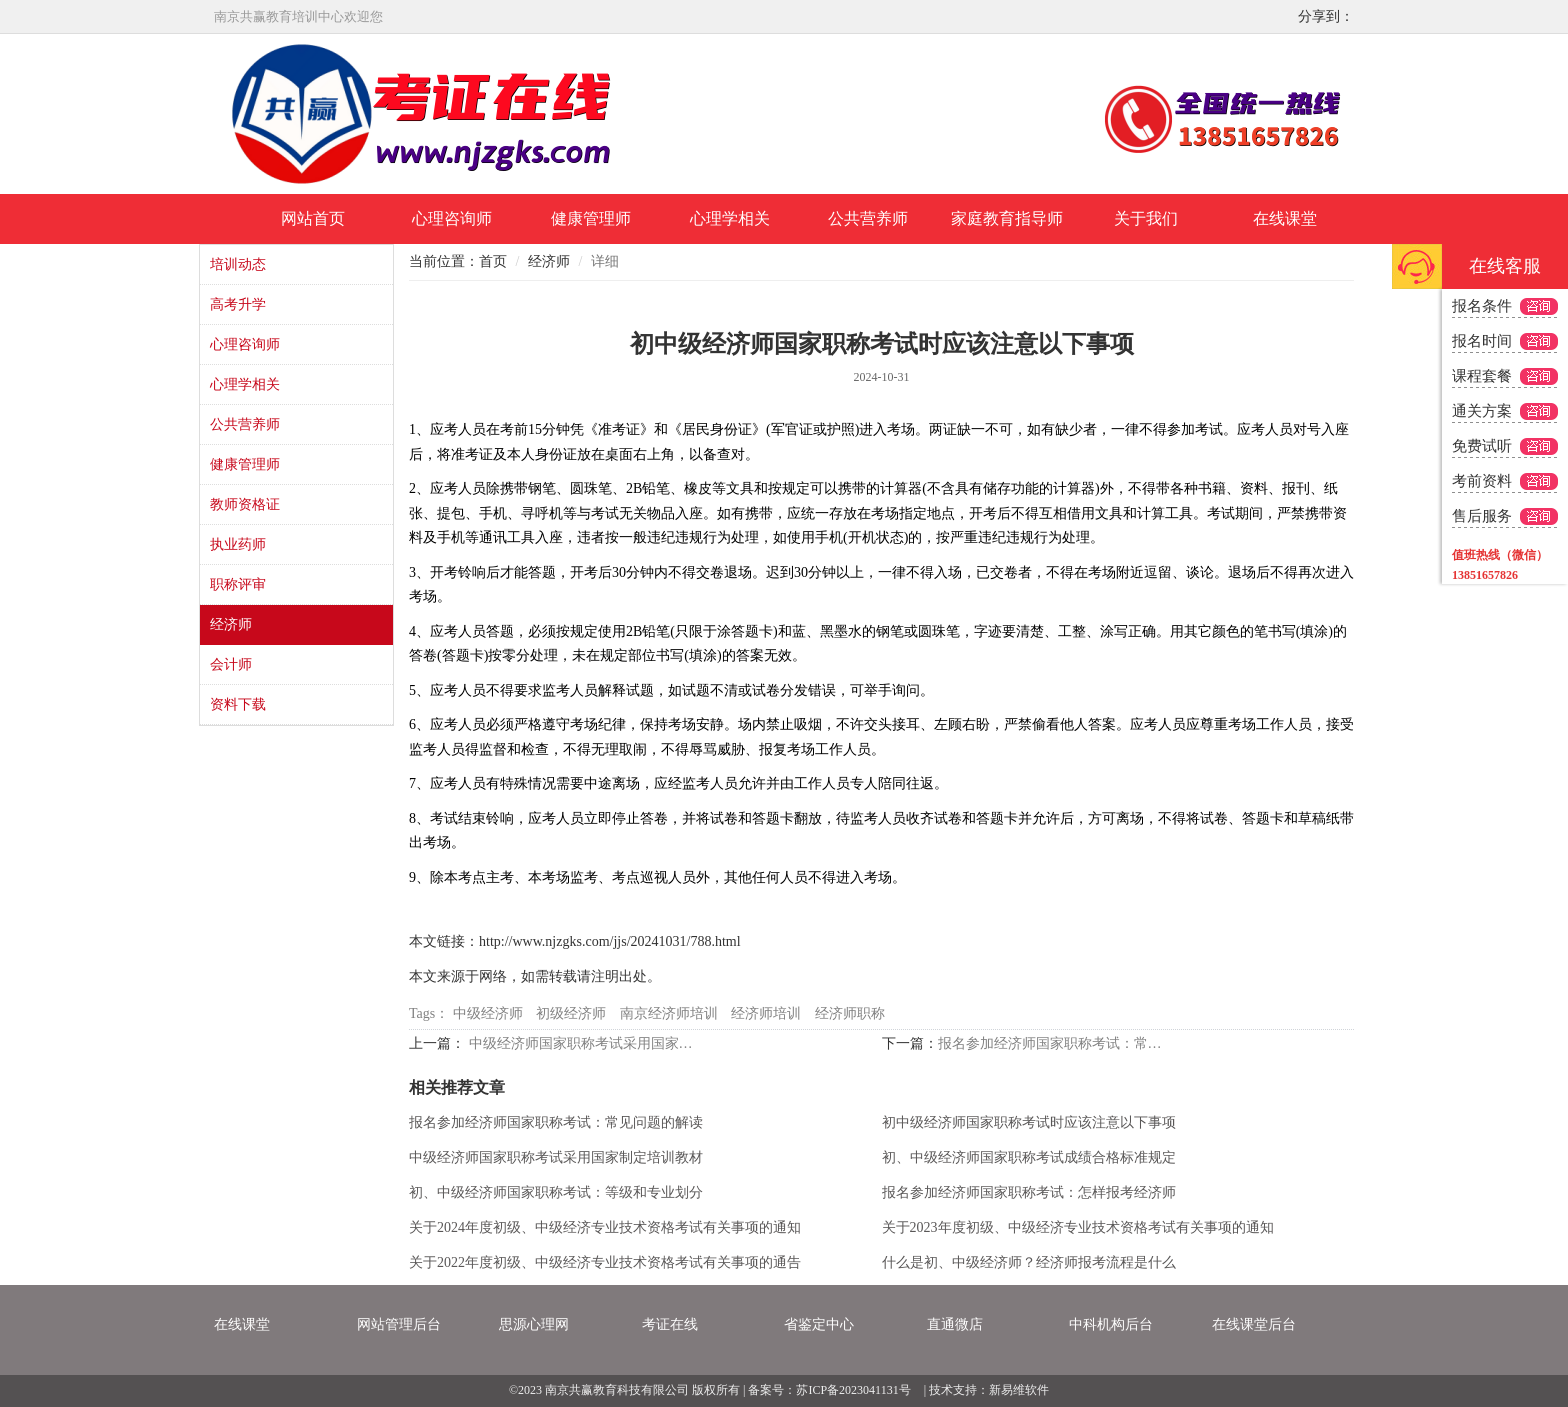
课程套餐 (1482, 376)
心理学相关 (730, 218)
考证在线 (670, 1324)
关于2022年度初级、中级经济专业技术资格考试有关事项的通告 (605, 1262)
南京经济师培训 (669, 1013)
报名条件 (1482, 306)
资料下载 (238, 704)
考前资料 (1482, 481)
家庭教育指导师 (1007, 218)
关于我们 (1146, 218)
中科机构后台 (1111, 1324)
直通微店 (955, 1324)
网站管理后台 (399, 1324)
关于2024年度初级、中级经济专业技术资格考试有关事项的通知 (605, 1227)
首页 (493, 261)
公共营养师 (868, 218)
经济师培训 (766, 1013)
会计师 (231, 664)
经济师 (231, 624)
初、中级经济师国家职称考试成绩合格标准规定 (1029, 1157)
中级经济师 (488, 1013)
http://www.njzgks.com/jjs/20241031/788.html (610, 941)
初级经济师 (571, 1013)
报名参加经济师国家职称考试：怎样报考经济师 (1029, 1192)
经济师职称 (850, 1013)
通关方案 (1482, 411)
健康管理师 (591, 218)
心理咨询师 (452, 218)
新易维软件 (1019, 1390)
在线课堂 (1285, 218)
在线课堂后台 (1254, 1324)
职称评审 (238, 584)
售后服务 (1482, 516)
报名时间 (1482, 341)
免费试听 (1482, 446)
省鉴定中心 (819, 1324)
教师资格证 (245, 504)
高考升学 (238, 304)
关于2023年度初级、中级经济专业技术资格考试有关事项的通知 (1078, 1227)
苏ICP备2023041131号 (853, 1390)
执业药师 (238, 544)
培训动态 (238, 264)
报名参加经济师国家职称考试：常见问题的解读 (1056, 1043)
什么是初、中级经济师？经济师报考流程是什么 (1029, 1262)
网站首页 (313, 218)
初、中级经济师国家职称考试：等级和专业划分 (556, 1192)
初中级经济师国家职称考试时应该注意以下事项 (1029, 1122)
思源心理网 (534, 1324)
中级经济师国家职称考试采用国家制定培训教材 (587, 1043)
